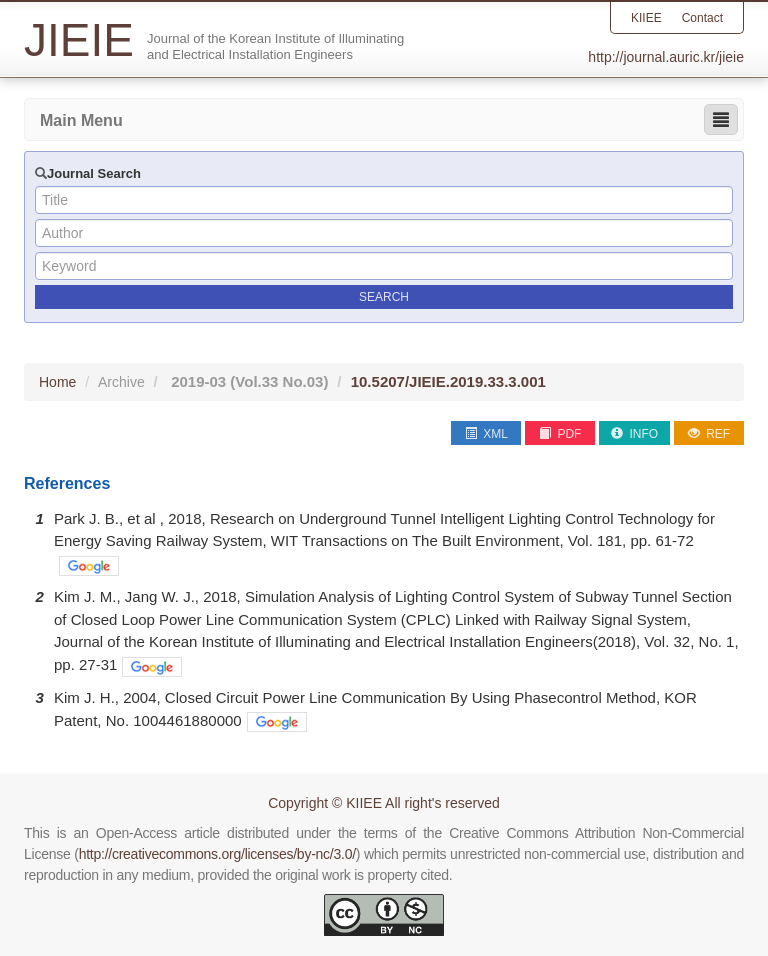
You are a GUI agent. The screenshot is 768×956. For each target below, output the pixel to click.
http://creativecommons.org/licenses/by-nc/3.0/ (217, 854)
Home (57, 382)
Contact (702, 18)
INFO (634, 434)
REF (709, 434)
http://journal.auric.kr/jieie (666, 57)
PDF (560, 434)
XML (486, 434)
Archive (121, 382)
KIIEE (646, 18)
